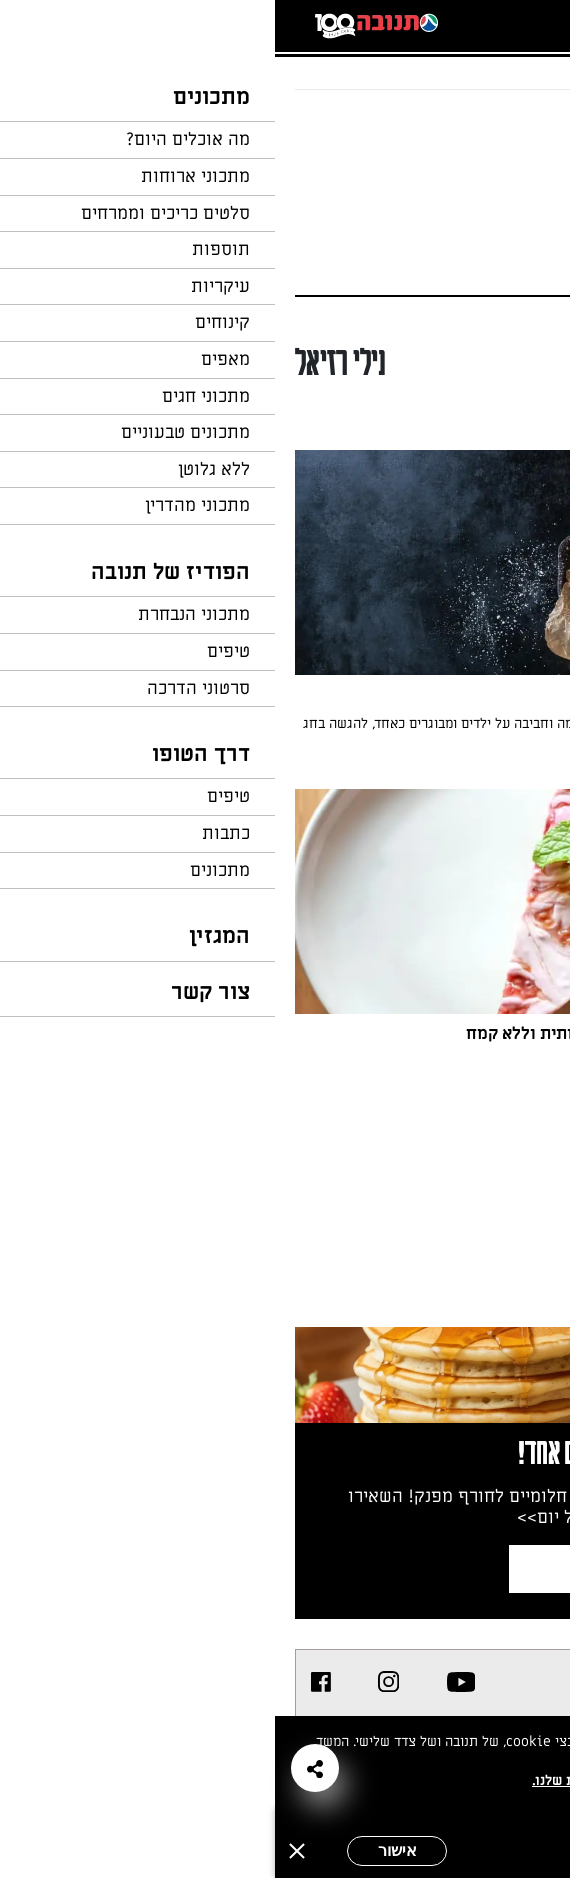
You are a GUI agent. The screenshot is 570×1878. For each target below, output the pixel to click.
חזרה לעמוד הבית (495, 128)
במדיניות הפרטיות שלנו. (329, 1780)
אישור (122, 1850)
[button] (40, 1768)
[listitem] (186, 1682)
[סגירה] (22, 1851)
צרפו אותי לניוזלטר (384, 1568)
